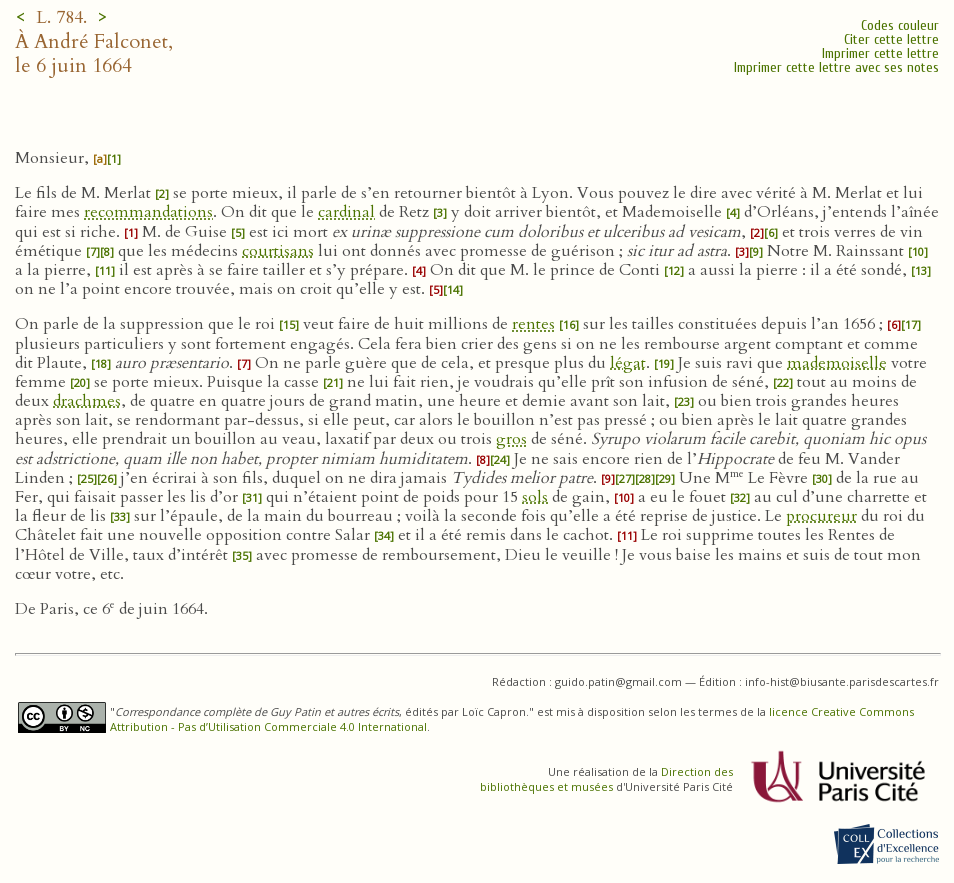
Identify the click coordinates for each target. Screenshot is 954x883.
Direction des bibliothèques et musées (606, 779)
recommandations (148, 212)
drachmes (87, 401)
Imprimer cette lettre (880, 53)
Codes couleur (900, 25)
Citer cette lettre (891, 39)
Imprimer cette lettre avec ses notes (836, 67)
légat (628, 363)
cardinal (346, 212)
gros (511, 439)
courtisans (278, 251)
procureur (821, 516)
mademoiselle (837, 363)
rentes (533, 324)
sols (535, 497)
